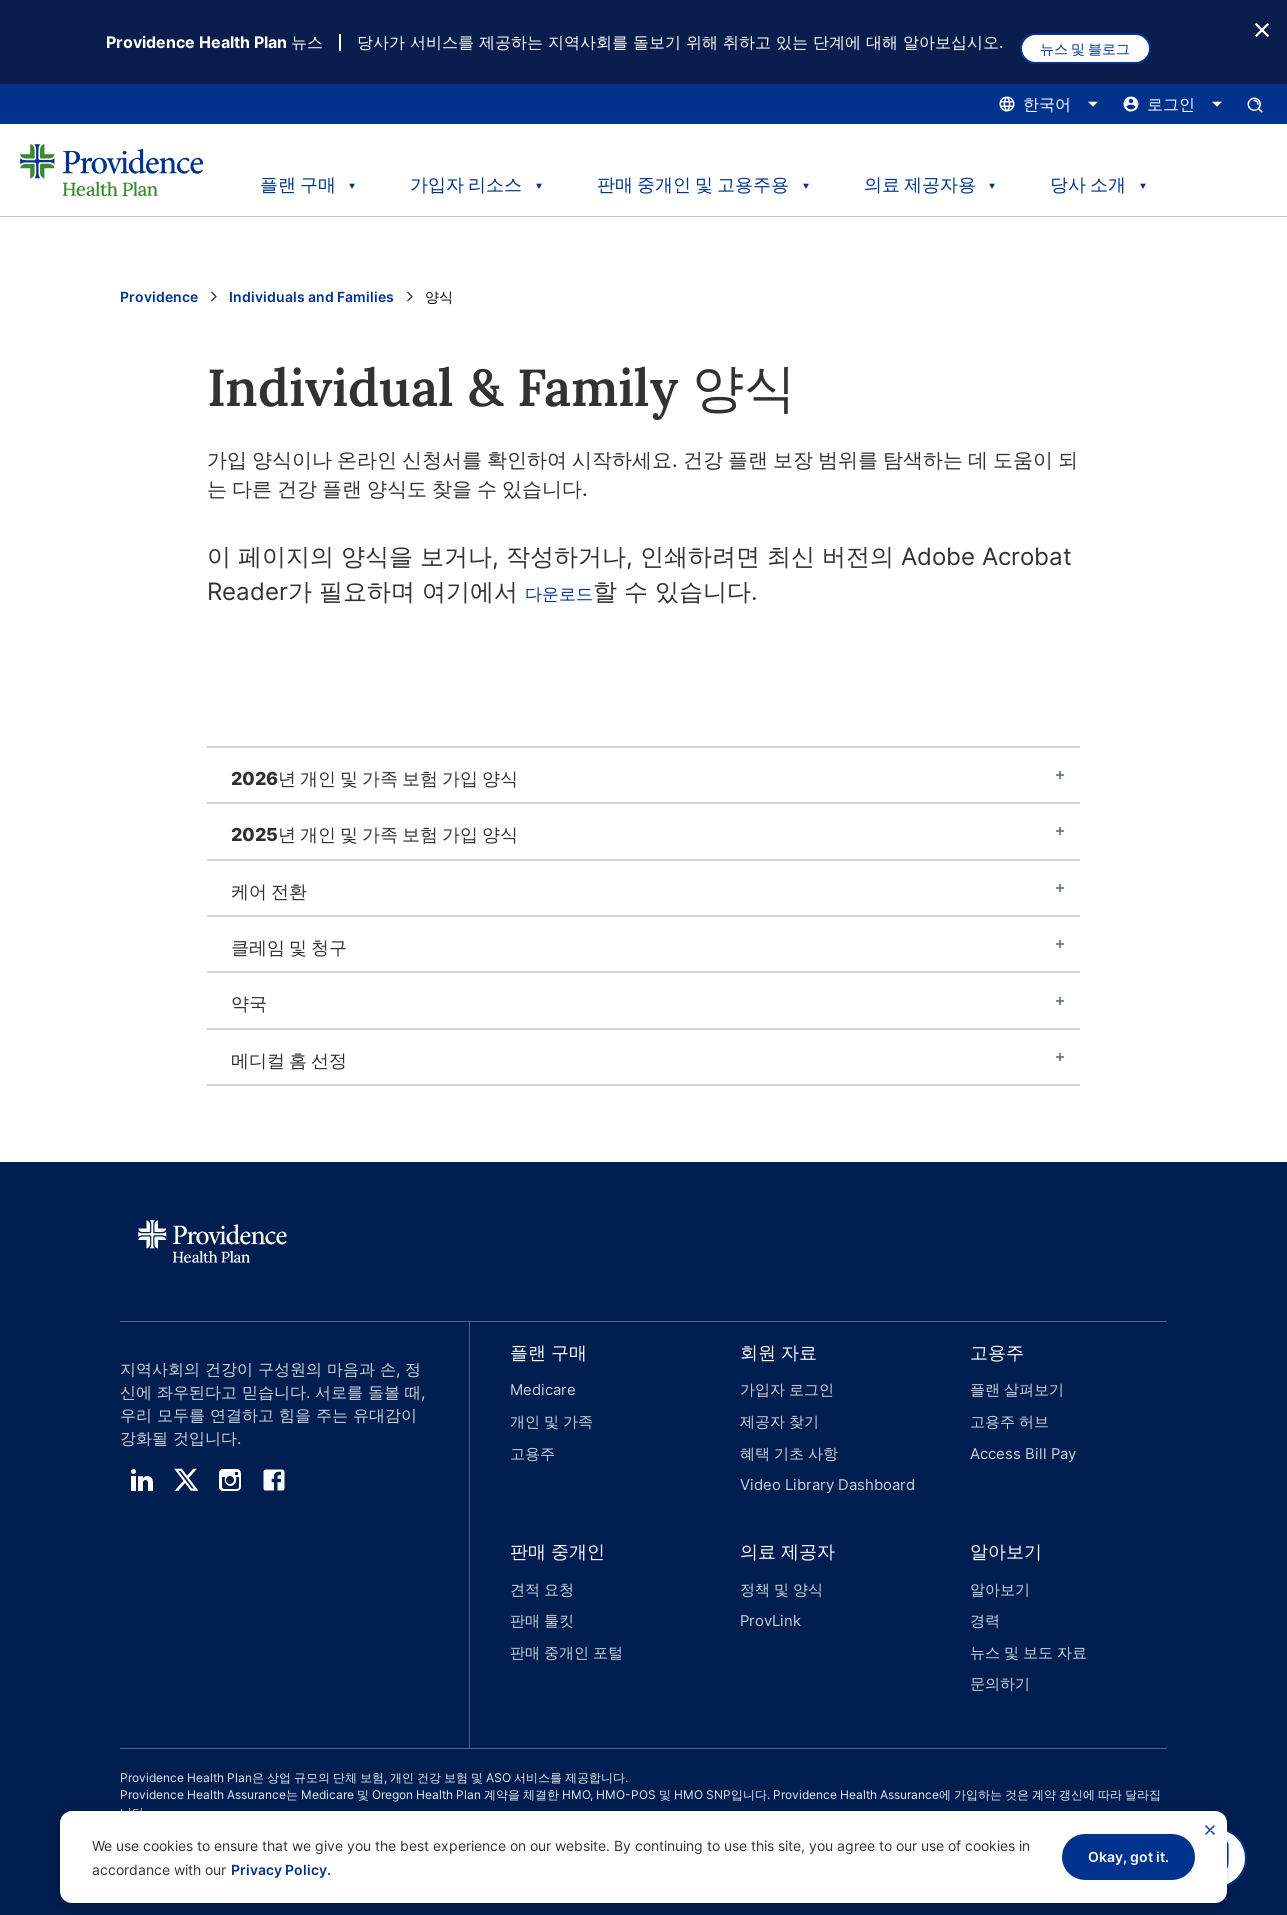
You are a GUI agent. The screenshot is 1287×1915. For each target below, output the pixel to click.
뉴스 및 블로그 (1100, 42)
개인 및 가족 (549, 1417)
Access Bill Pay (1019, 1443)
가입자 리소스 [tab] (466, 177)
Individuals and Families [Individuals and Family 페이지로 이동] (311, 298)
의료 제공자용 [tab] (922, 177)
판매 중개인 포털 (563, 1620)
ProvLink (768, 1594)
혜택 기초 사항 (786, 1443)
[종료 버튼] (1262, 28)
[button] (585, 1415)
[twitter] (186, 1482)
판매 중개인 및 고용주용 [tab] (694, 177)
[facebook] (274, 1482)
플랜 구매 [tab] (293, 177)
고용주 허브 (1007, 1417)
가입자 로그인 (784, 1391)
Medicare (540, 1391)
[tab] (643, 777)
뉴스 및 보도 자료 (1025, 1620)
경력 (984, 1594)
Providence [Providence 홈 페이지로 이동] (159, 298)
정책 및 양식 (779, 1568)
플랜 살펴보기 (1014, 1391)
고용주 (531, 1443)
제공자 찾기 (777, 1417)
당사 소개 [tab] (1095, 177)
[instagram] (230, 1482)
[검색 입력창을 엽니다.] (1255, 106)
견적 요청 (540, 1568)
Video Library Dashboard (821, 1469)
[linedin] (142, 1482)
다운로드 (573, 593)
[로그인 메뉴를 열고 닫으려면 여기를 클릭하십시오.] (1173, 106)
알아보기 (998, 1568)
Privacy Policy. (281, 1869)
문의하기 (998, 1646)
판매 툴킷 (540, 1594)
